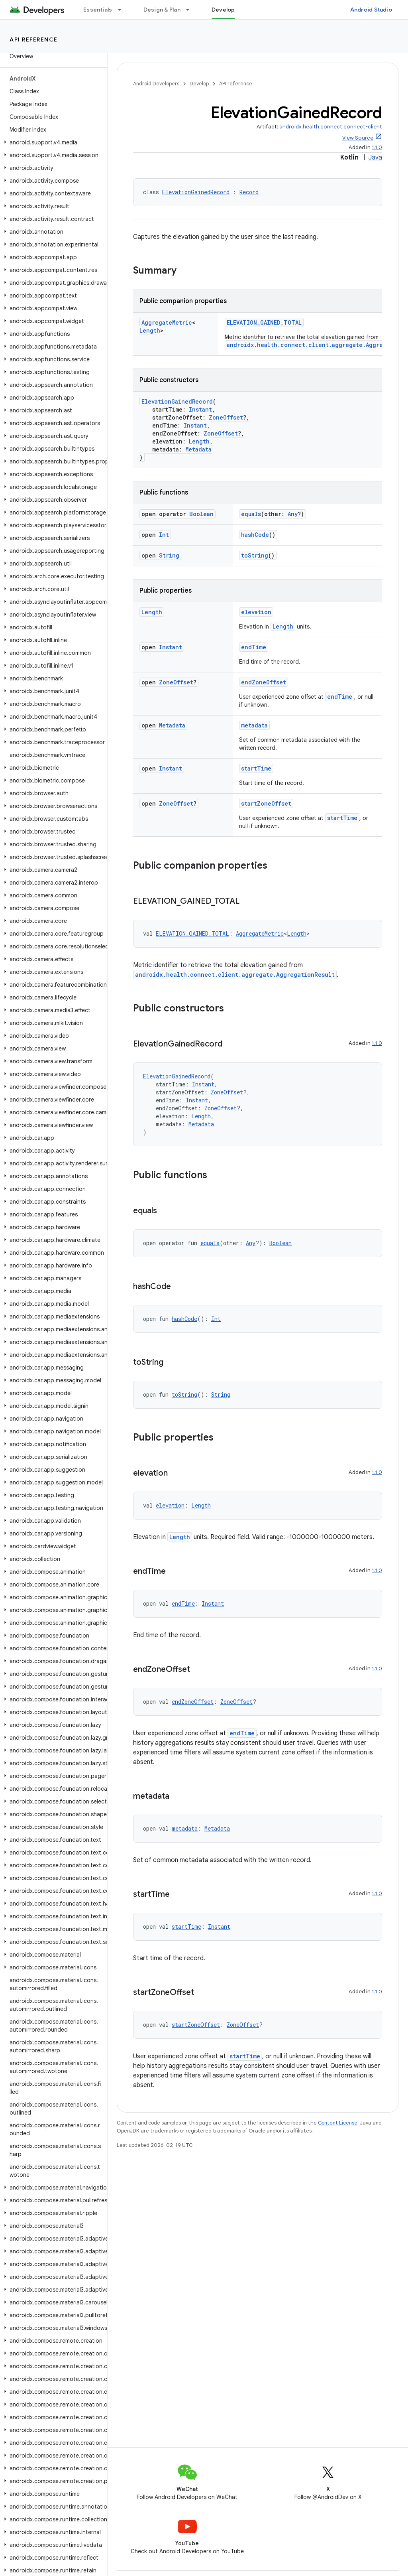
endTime (253, 647)
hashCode (255, 534)
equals (251, 514)
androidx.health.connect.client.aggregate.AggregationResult (235, 974)
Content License (337, 2122)
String (169, 555)
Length (149, 330)
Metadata (198, 449)
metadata (254, 725)
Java (375, 158)
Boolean (201, 514)
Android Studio (371, 9)
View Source (357, 137)
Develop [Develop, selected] (223, 9)
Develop (199, 83)
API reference (34, 39)
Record (249, 192)
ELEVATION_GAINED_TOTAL (264, 322)
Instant (200, 409)
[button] (52, 142)
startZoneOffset (266, 803)
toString (254, 555)
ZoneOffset (226, 417)
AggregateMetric (166, 322)
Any (293, 514)
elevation (256, 612)
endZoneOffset (263, 682)
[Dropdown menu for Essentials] (123, 9)
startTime (256, 768)
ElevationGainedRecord (196, 192)
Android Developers (156, 83)
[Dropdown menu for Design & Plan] (191, 9)
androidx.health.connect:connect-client (330, 126)
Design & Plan (161, 9)
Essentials (97, 9)
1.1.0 (377, 147)
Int (164, 534)
